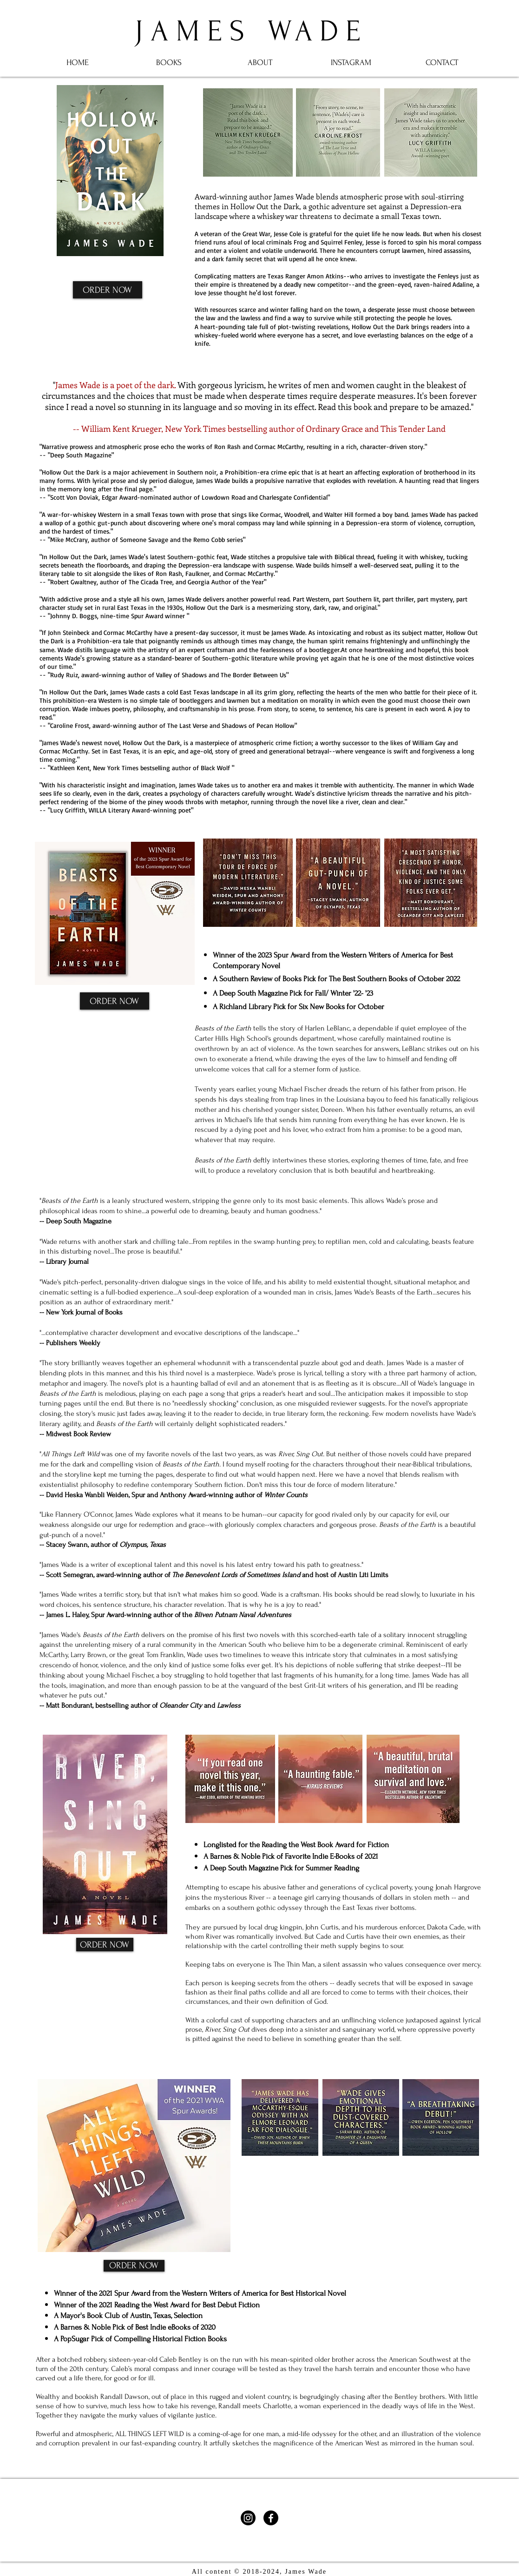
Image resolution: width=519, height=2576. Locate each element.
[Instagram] (248, 2517)
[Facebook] (270, 2517)
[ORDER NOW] (107, 289)
